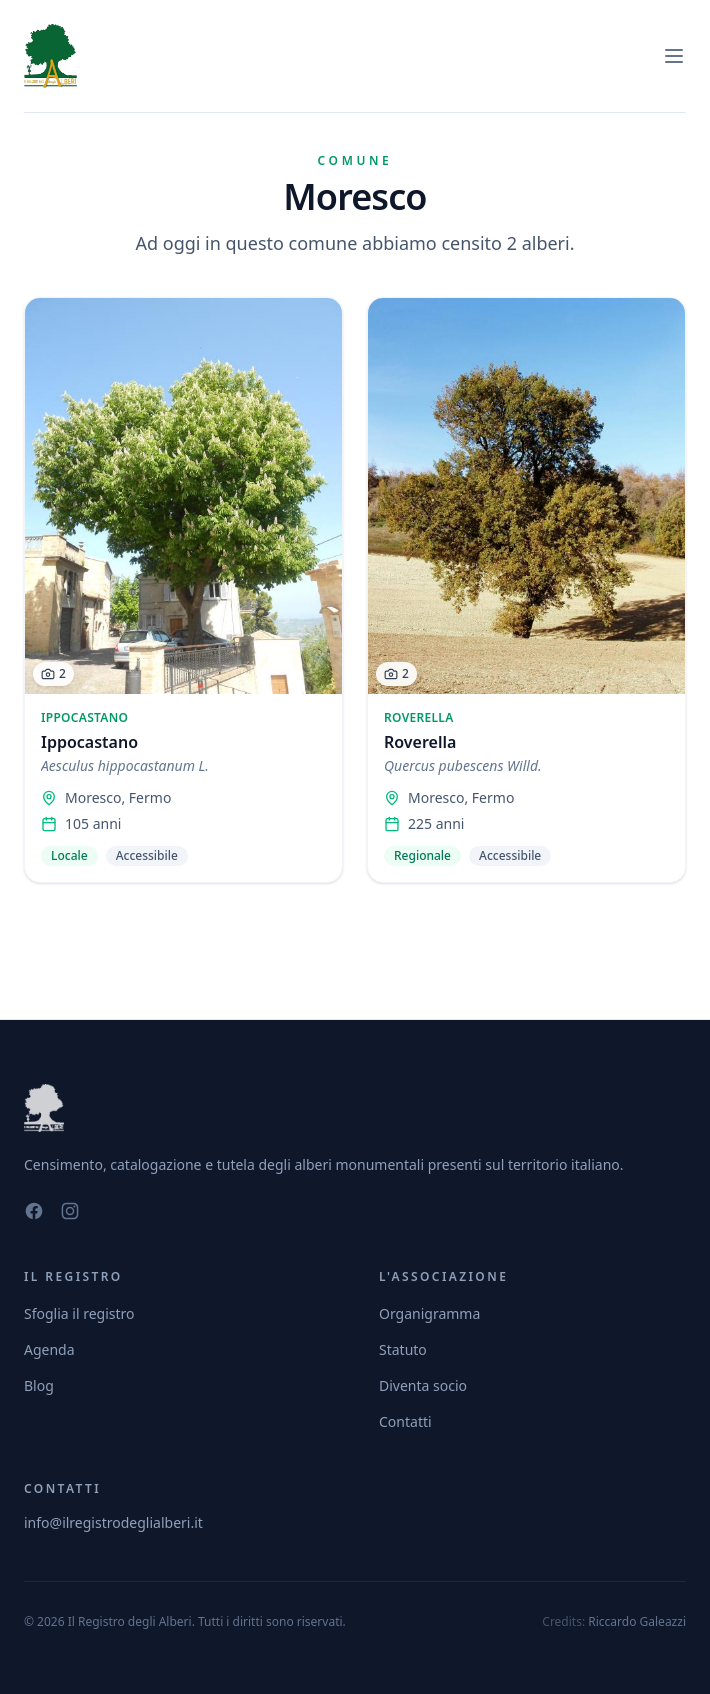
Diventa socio (423, 1385)
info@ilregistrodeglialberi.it (113, 1522)
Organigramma (429, 1313)
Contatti (405, 1421)
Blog (39, 1385)
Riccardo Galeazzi (637, 1621)
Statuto (403, 1349)
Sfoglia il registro (79, 1313)
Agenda (49, 1349)
